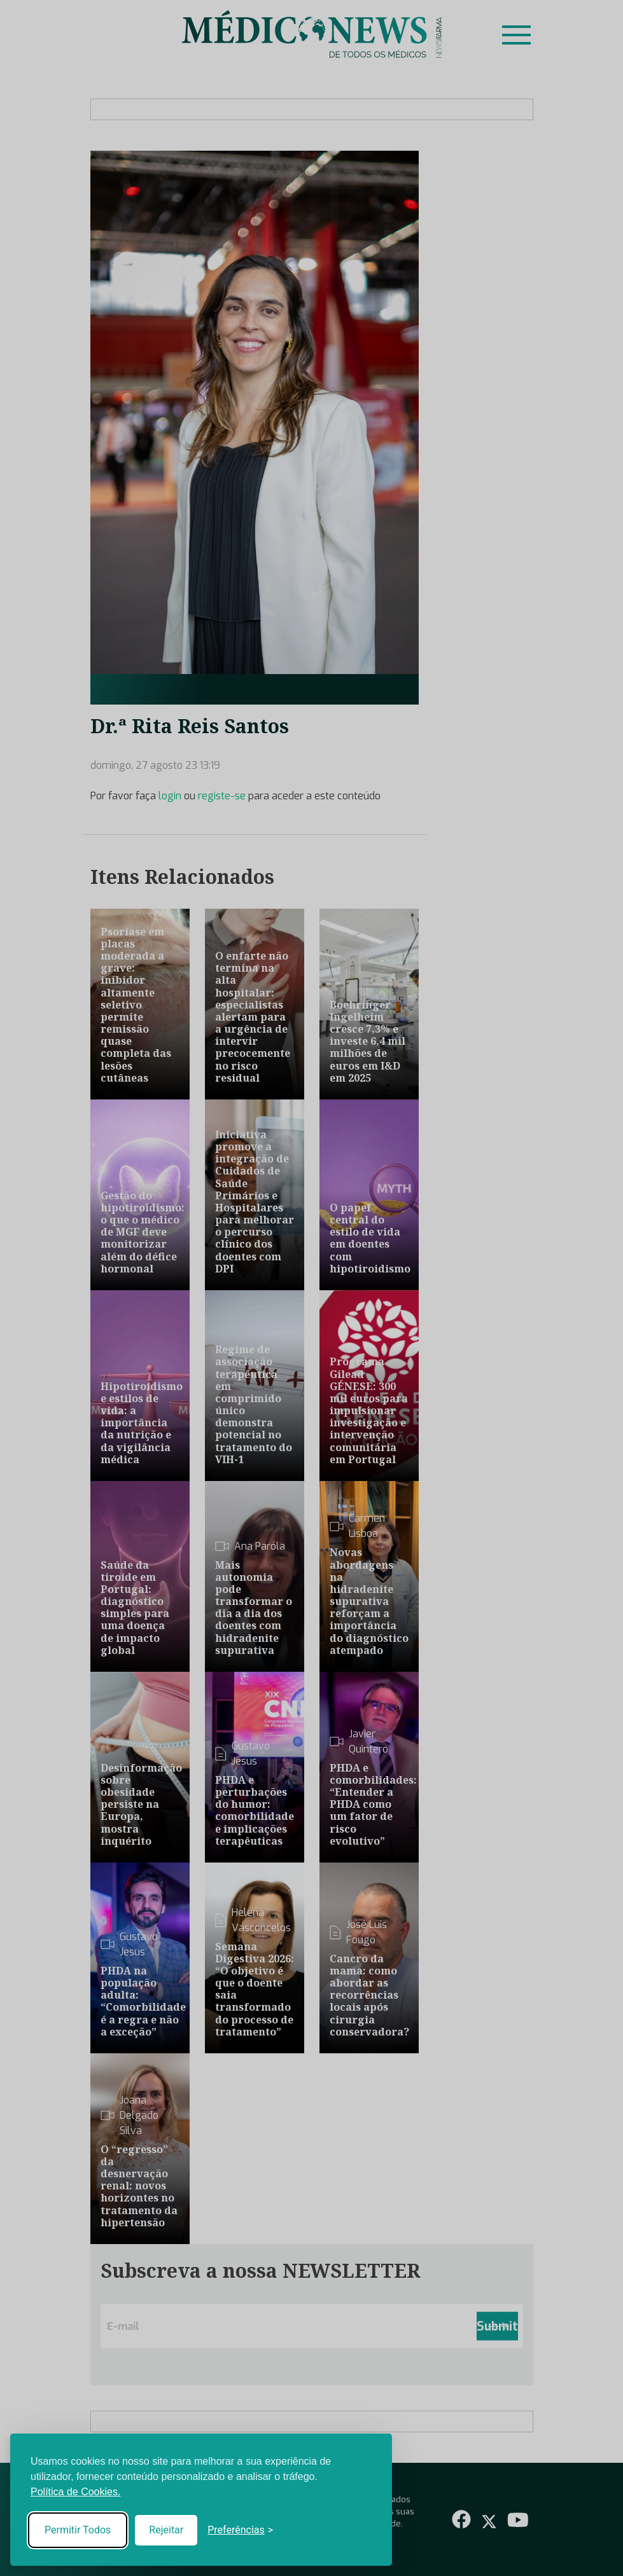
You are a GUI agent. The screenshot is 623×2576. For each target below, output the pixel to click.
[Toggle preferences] (240, 2530)
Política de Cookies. (75, 2491)
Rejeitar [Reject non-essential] (166, 2530)
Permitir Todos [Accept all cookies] (78, 2530)
